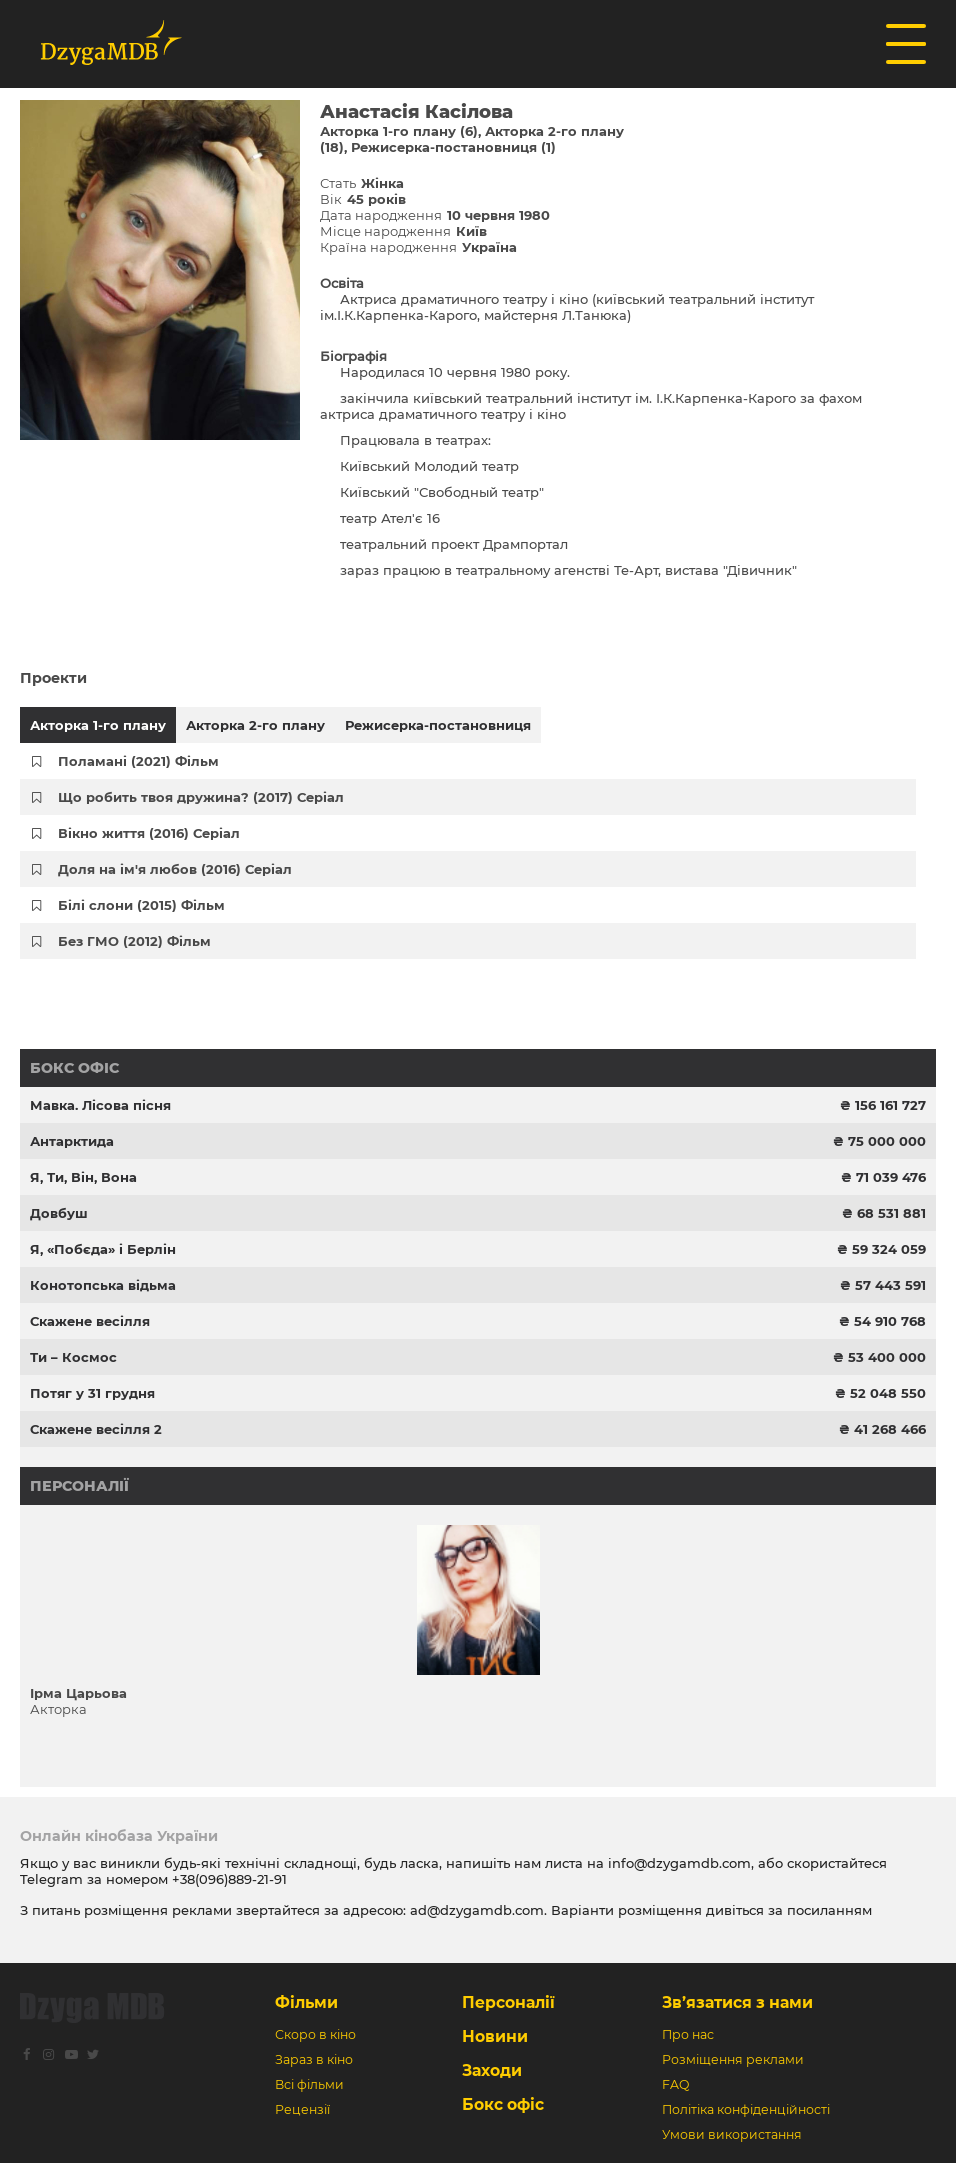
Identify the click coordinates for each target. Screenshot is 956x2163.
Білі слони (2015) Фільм (141, 905)
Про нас (688, 2034)
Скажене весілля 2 (96, 1429)
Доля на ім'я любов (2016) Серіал (175, 869)
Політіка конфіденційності (746, 2109)
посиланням (829, 1910)
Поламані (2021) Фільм (138, 761)
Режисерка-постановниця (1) (453, 147)
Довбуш (59, 1213)
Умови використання (732, 2134)
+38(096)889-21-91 (229, 1879)
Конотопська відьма (103, 1285)
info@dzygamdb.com (677, 1863)
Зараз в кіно (314, 2059)
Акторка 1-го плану (98, 725)
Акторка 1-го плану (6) (399, 131)
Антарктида (72, 1141)
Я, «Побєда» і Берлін (103, 1249)
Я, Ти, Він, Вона (83, 1177)
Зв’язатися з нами (737, 2002)
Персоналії (79, 1486)
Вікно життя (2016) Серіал (149, 833)
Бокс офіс (74, 1068)
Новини (495, 2036)
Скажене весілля (90, 1321)
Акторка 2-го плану (255, 725)
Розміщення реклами (733, 2059)
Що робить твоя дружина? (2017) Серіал (201, 797)
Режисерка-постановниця (438, 725)
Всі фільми (309, 2084)
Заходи (492, 2070)
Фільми (306, 2002)
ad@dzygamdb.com (477, 1910)
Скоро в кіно (315, 2034)
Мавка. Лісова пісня (100, 1105)
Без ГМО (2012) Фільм (134, 941)
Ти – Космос (73, 1357)
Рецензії (302, 2109)
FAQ (675, 2084)
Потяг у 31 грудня (92, 1393)
